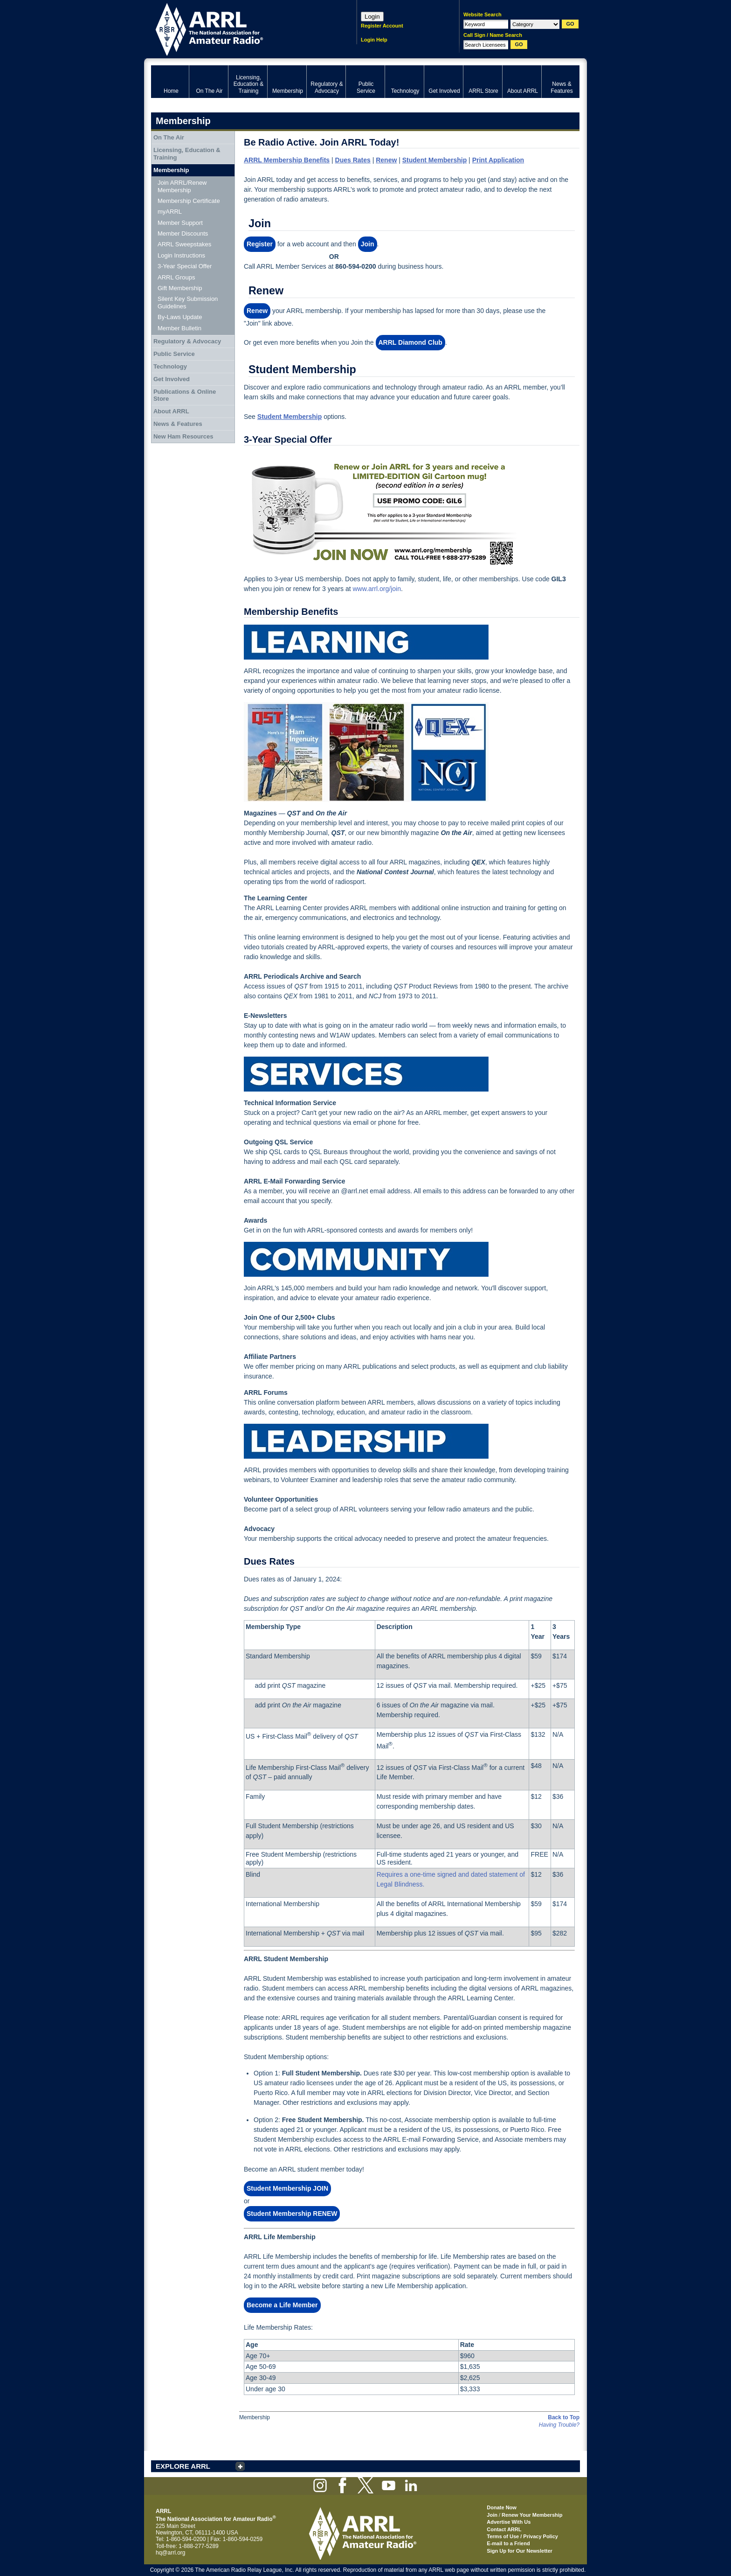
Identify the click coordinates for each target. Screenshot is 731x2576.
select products (433, 1366)
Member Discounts (183, 233)
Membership (171, 170)
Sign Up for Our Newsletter (519, 2551)
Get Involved (171, 379)
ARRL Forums (266, 1392)
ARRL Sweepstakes (184, 244)
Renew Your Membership (532, 2515)
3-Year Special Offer (185, 266)
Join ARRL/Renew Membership (182, 186)
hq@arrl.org (171, 2552)
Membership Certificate (189, 200)
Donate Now (502, 2507)
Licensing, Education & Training (187, 153)
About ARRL (171, 411)
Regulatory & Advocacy (187, 341)
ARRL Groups (176, 277)
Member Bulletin (179, 328)
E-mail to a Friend (508, 2543)
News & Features (177, 423)
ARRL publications (370, 1366)
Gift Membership (180, 288)
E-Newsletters (265, 1015)
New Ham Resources (183, 436)
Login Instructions (181, 255)
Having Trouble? (559, 2425)
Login (372, 16)
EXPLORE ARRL (183, 2466)
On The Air (168, 137)
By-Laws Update (180, 316)
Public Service (174, 353)
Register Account (382, 25)
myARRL (170, 211)
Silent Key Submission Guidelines (188, 302)
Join (492, 2515)
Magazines (260, 813)
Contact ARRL (504, 2529)
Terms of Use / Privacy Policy (522, 2536)
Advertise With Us (509, 2522)
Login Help (374, 39)
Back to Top (563, 2417)
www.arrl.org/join (376, 588)
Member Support (180, 222)
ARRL (242, 28)
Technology (170, 366)
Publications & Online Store (184, 395)
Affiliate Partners (270, 1356)
